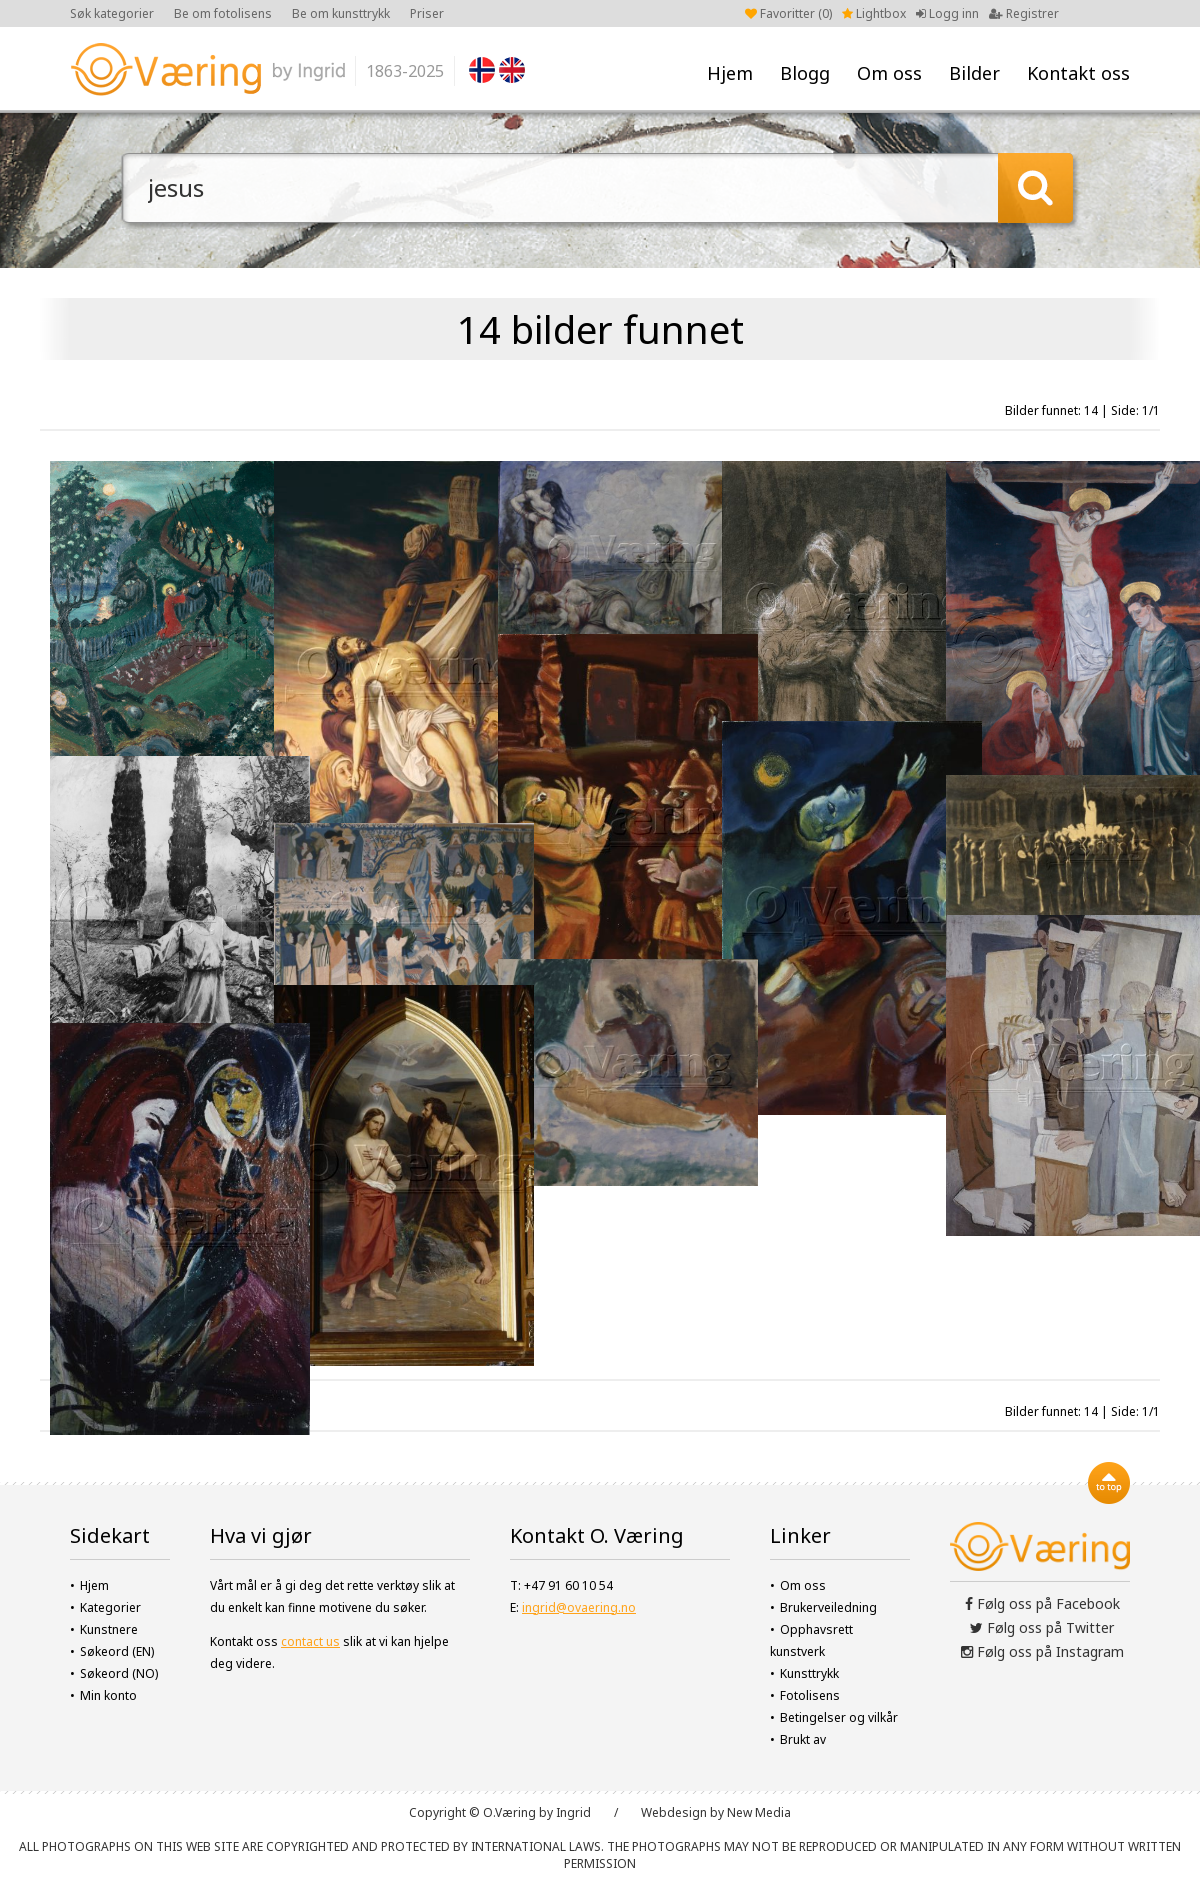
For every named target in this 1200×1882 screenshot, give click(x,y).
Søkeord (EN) (117, 1651)
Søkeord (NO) (119, 1673)
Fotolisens (810, 1695)
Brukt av (803, 1739)
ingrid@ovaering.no (579, 1607)
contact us (310, 1641)
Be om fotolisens (223, 13)
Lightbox (874, 13)
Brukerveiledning (828, 1607)
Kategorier (110, 1607)
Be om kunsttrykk (341, 13)
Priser (427, 13)
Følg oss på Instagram (1042, 1651)
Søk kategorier (112, 13)
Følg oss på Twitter (1042, 1627)
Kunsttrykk (809, 1673)
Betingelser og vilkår (839, 1717)
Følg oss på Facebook (1042, 1603)
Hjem (730, 73)
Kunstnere (109, 1629)
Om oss (889, 73)
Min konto (108, 1695)
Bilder (974, 73)
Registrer (1024, 13)
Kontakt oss (1078, 73)
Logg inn (947, 13)
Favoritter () (788, 13)
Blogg (805, 73)
